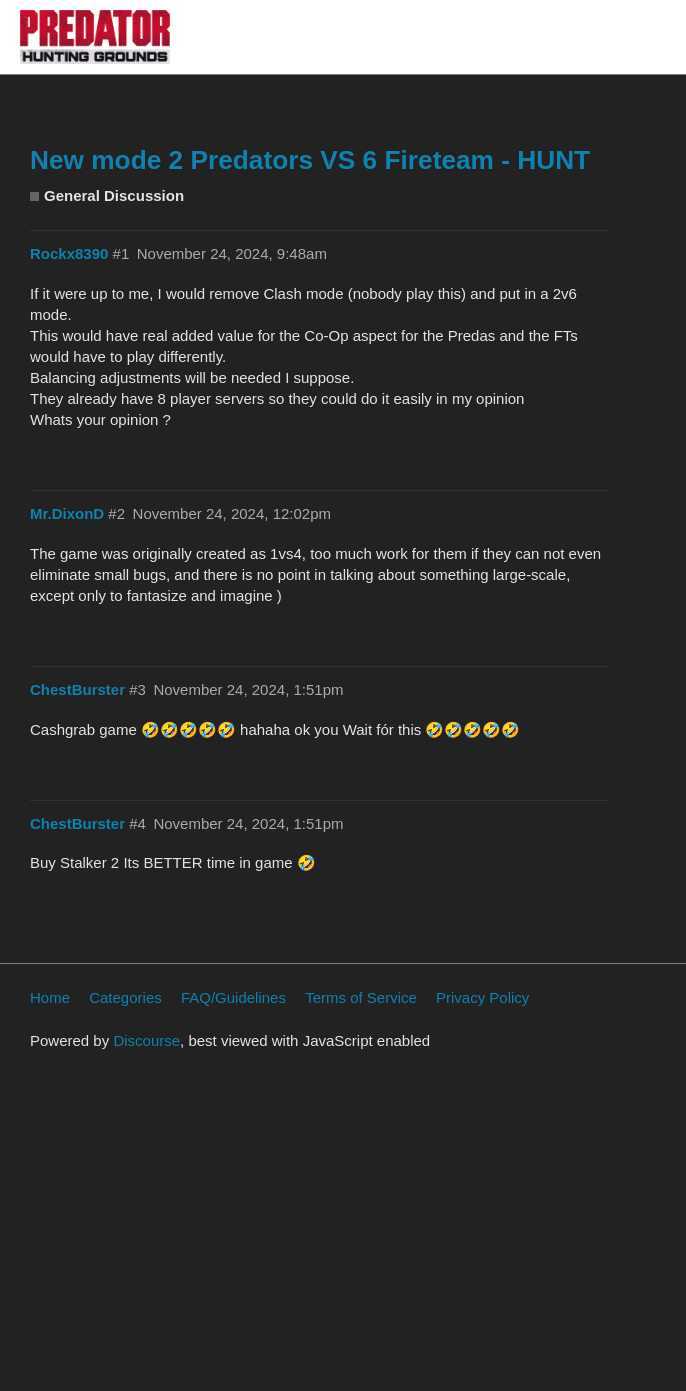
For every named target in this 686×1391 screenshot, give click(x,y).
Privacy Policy (482, 997)
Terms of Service (361, 997)
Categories (125, 997)
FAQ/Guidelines (233, 997)
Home (50, 997)
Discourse (146, 1040)
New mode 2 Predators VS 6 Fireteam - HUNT (310, 160)
